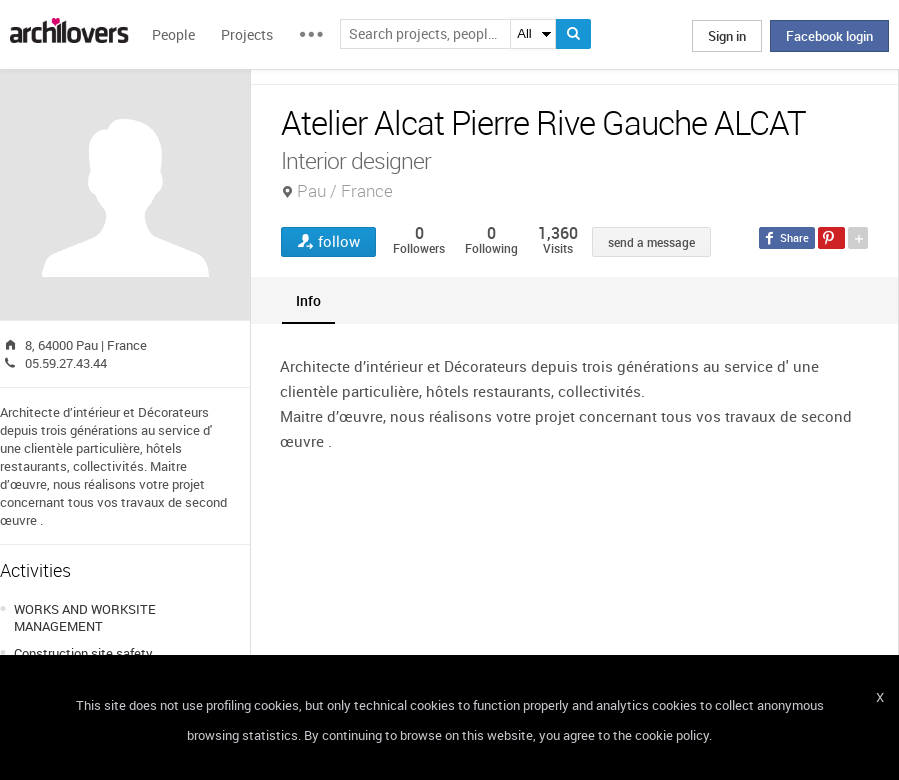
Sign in (727, 36)
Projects (247, 34)
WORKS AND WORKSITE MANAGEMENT (85, 617)
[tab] (308, 300)
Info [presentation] (308, 300)
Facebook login (829, 36)
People (173, 34)
